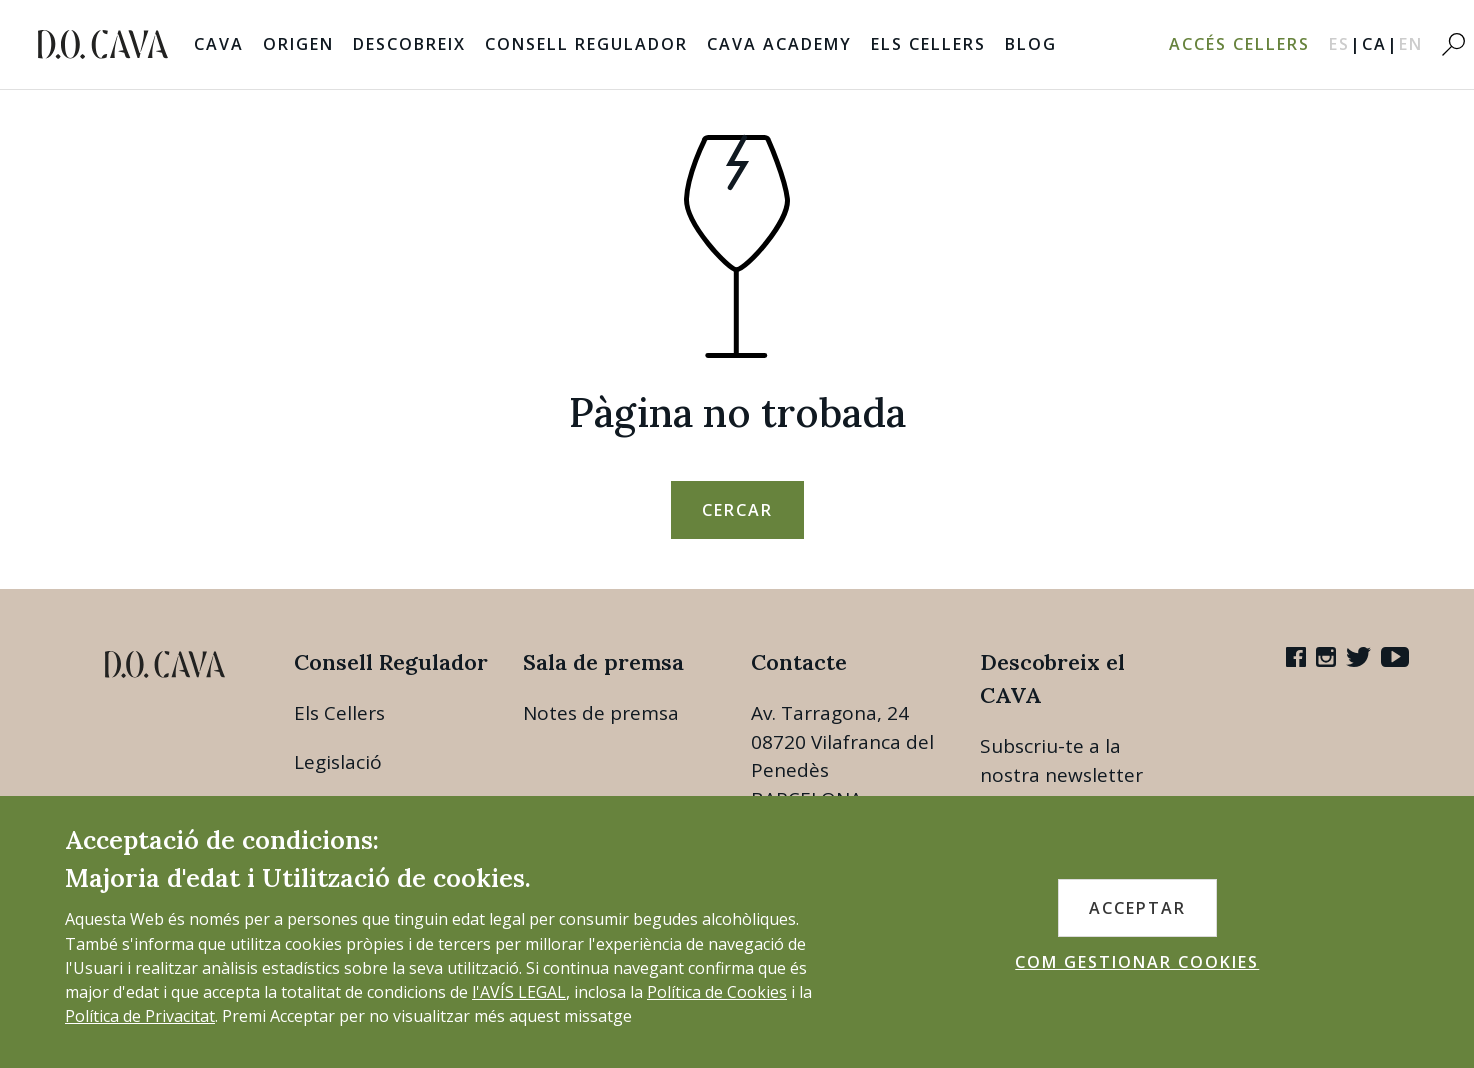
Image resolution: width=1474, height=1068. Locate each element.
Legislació (338, 762)
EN (1411, 44)
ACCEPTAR (1137, 908)
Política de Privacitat (140, 1016)
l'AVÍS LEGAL (519, 992)
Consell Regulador (586, 44)
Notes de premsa (601, 713)
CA (1380, 44)
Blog (1031, 44)
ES (1345, 44)
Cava (219, 44)
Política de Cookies (717, 992)
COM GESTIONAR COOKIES (1137, 962)
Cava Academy (779, 44)
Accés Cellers (1239, 44)
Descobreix (409, 44)
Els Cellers (928, 44)
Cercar (737, 510)
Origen (298, 44)
